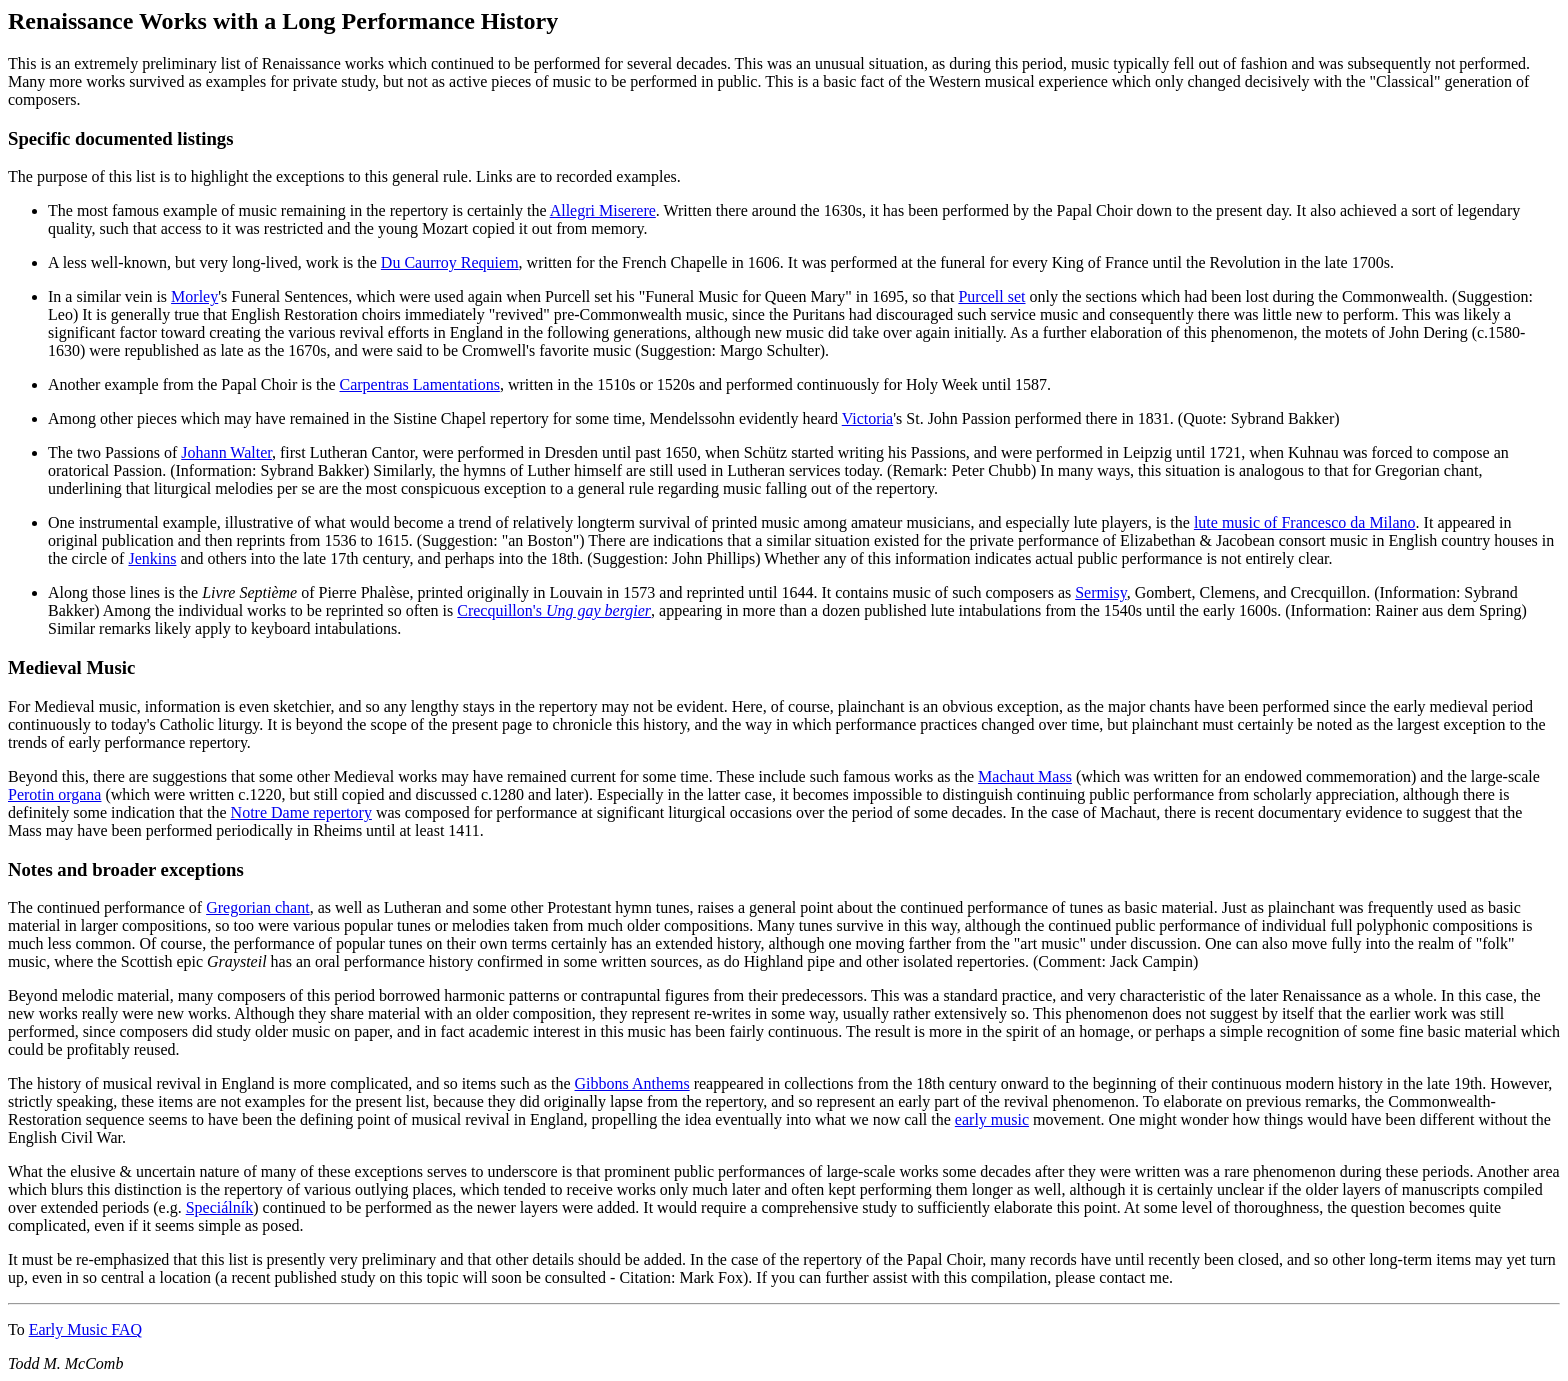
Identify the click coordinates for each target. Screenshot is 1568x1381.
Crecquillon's (554, 610)
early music (992, 1119)
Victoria (867, 418)
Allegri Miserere (603, 210)
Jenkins (152, 558)
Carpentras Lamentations (419, 384)
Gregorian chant (258, 907)
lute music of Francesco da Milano (1305, 522)
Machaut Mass (1025, 776)
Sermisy (1100, 592)
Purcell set (991, 296)
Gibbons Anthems (632, 1083)
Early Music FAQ (85, 1329)
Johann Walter (226, 452)
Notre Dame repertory (301, 812)
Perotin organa (54, 794)
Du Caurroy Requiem (450, 262)
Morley (194, 296)
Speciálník (220, 1207)
